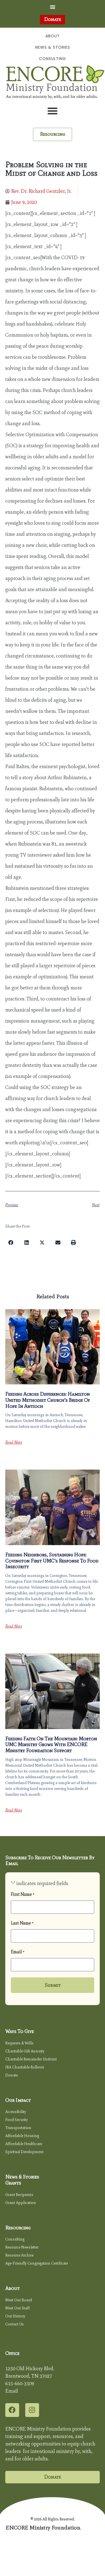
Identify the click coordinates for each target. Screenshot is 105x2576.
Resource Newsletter (22, 2247)
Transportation (18, 2127)
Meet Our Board (18, 2300)
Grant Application (20, 2202)
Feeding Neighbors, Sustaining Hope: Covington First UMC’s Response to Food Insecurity (51, 1561)
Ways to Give (19, 2031)
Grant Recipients (19, 2194)
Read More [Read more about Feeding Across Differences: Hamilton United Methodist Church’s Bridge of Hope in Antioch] (13, 1442)
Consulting (52, 58)
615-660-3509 (19, 2383)
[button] (52, 7)
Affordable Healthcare (23, 2143)
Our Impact (18, 2100)
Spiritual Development (24, 2151)
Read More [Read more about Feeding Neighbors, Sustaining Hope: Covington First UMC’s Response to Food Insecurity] (13, 1626)
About (52, 36)
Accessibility (15, 2111)
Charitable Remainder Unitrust (31, 2059)
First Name (22, 1894)
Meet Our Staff (17, 2308)
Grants (13, 2183)
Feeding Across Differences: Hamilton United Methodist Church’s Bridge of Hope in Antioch (47, 1400)
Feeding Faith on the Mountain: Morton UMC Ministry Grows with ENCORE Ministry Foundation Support (51, 1745)
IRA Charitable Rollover (24, 2067)
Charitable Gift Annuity (24, 2051)
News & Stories (52, 47)
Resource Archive (19, 2255)
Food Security (16, 2119)
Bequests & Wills (19, 2043)
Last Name (22, 1923)
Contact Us (14, 2324)
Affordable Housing (22, 2135)
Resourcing (17, 2228)
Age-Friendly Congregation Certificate (36, 2263)
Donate (11, 2075)
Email (17, 1952)
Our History (15, 2316)
